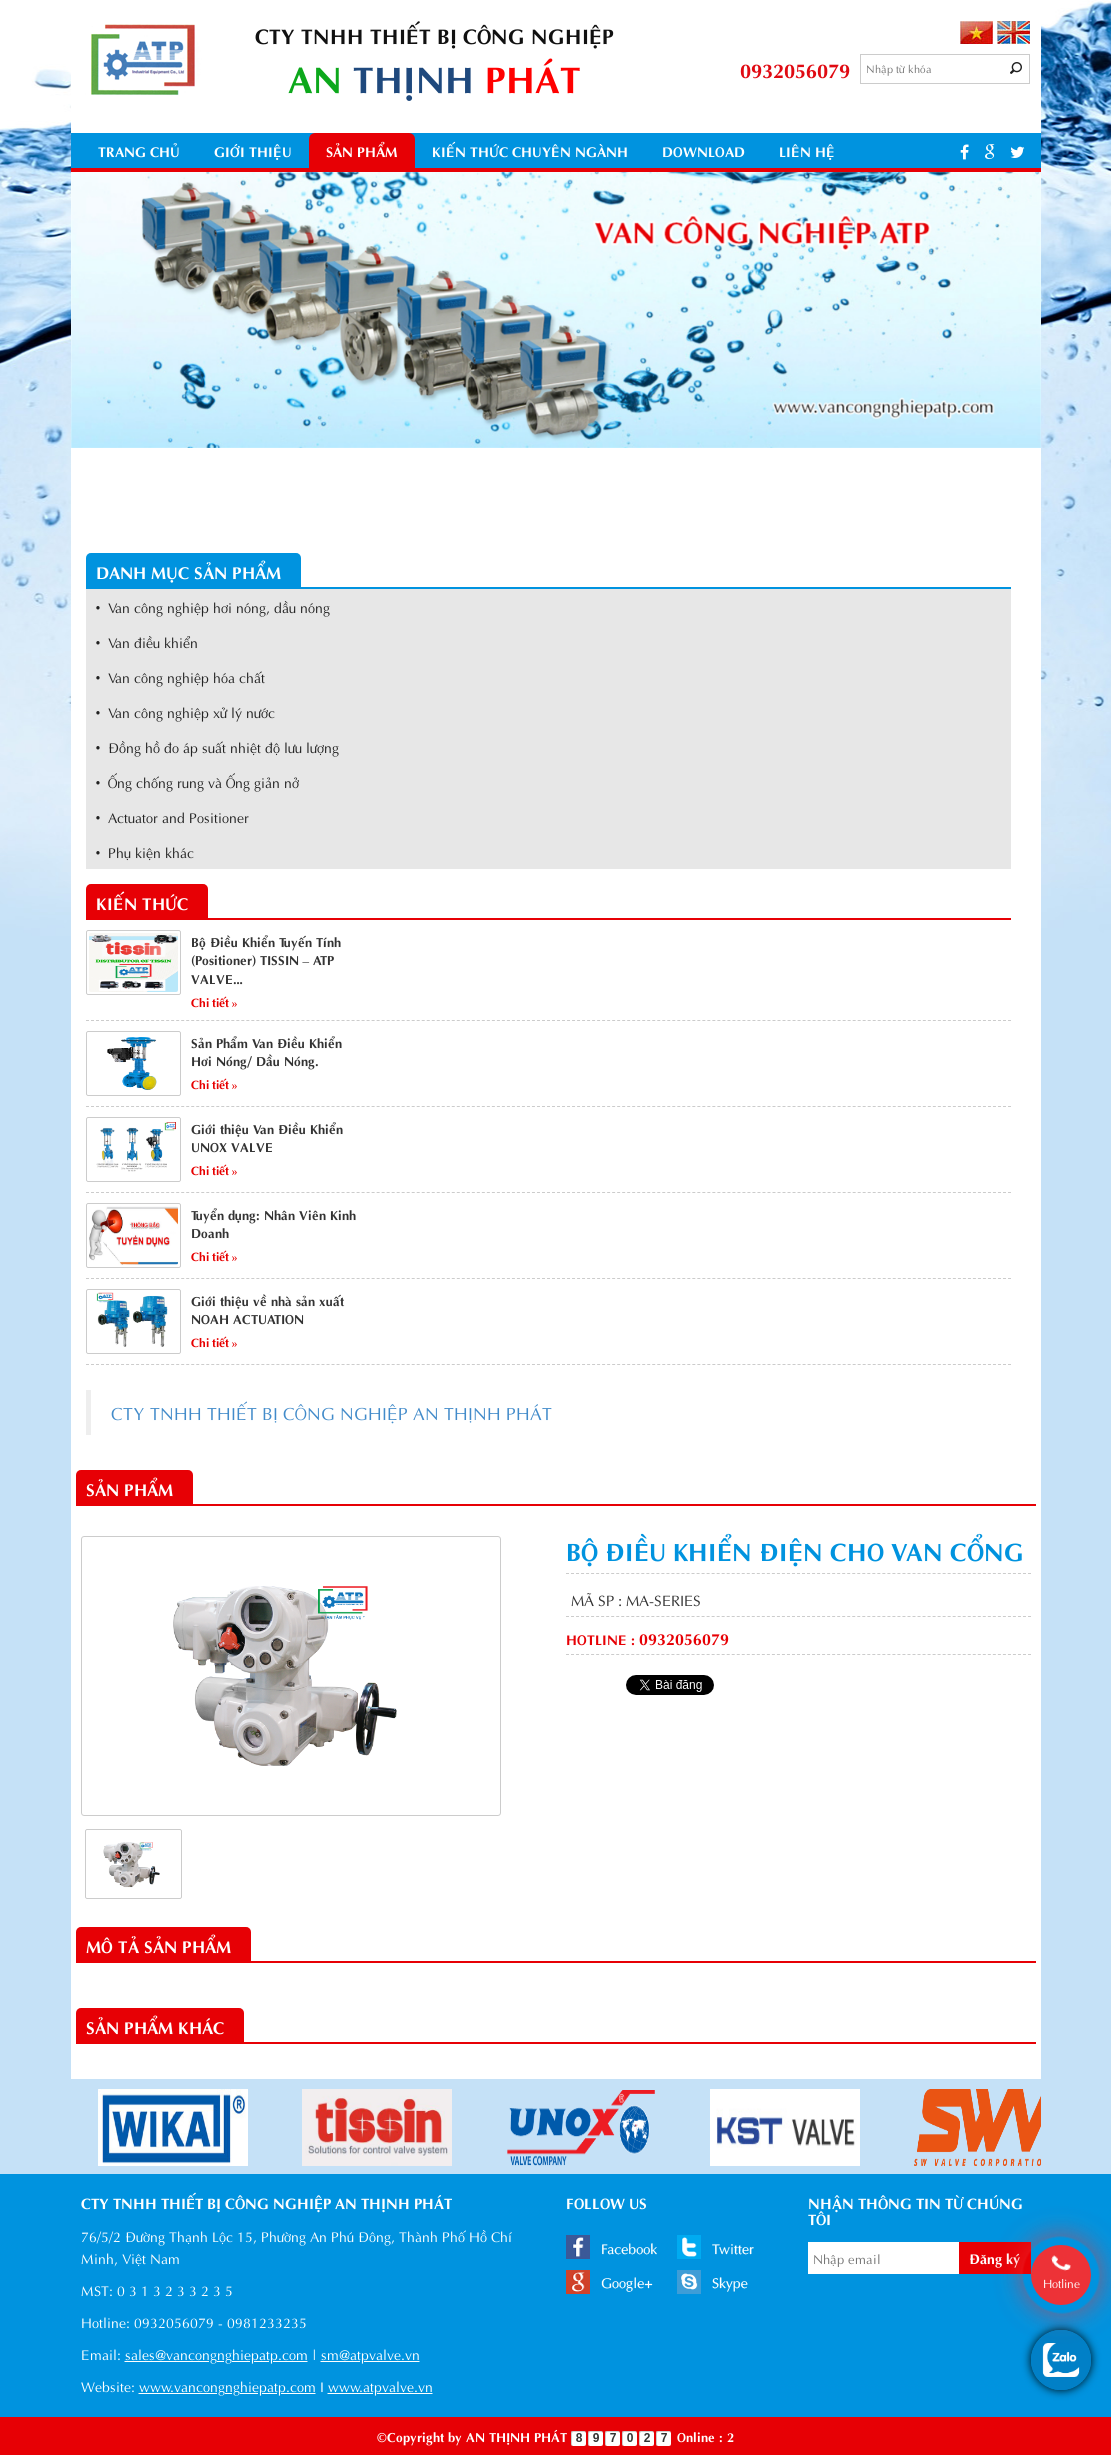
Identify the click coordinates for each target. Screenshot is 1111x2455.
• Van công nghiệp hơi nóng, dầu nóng (213, 606)
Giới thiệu (253, 150)
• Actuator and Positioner (173, 816)
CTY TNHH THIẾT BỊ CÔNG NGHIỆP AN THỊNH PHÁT (331, 1412)
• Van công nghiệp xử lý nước (186, 711)
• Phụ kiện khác (145, 851)
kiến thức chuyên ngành (530, 150)
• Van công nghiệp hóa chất (181, 676)
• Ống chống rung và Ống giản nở (198, 781)
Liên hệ (807, 150)
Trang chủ (139, 150)
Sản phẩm (362, 150)
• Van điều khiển (147, 641)
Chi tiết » (214, 1001)
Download (703, 150)
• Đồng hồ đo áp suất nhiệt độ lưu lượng (218, 746)
